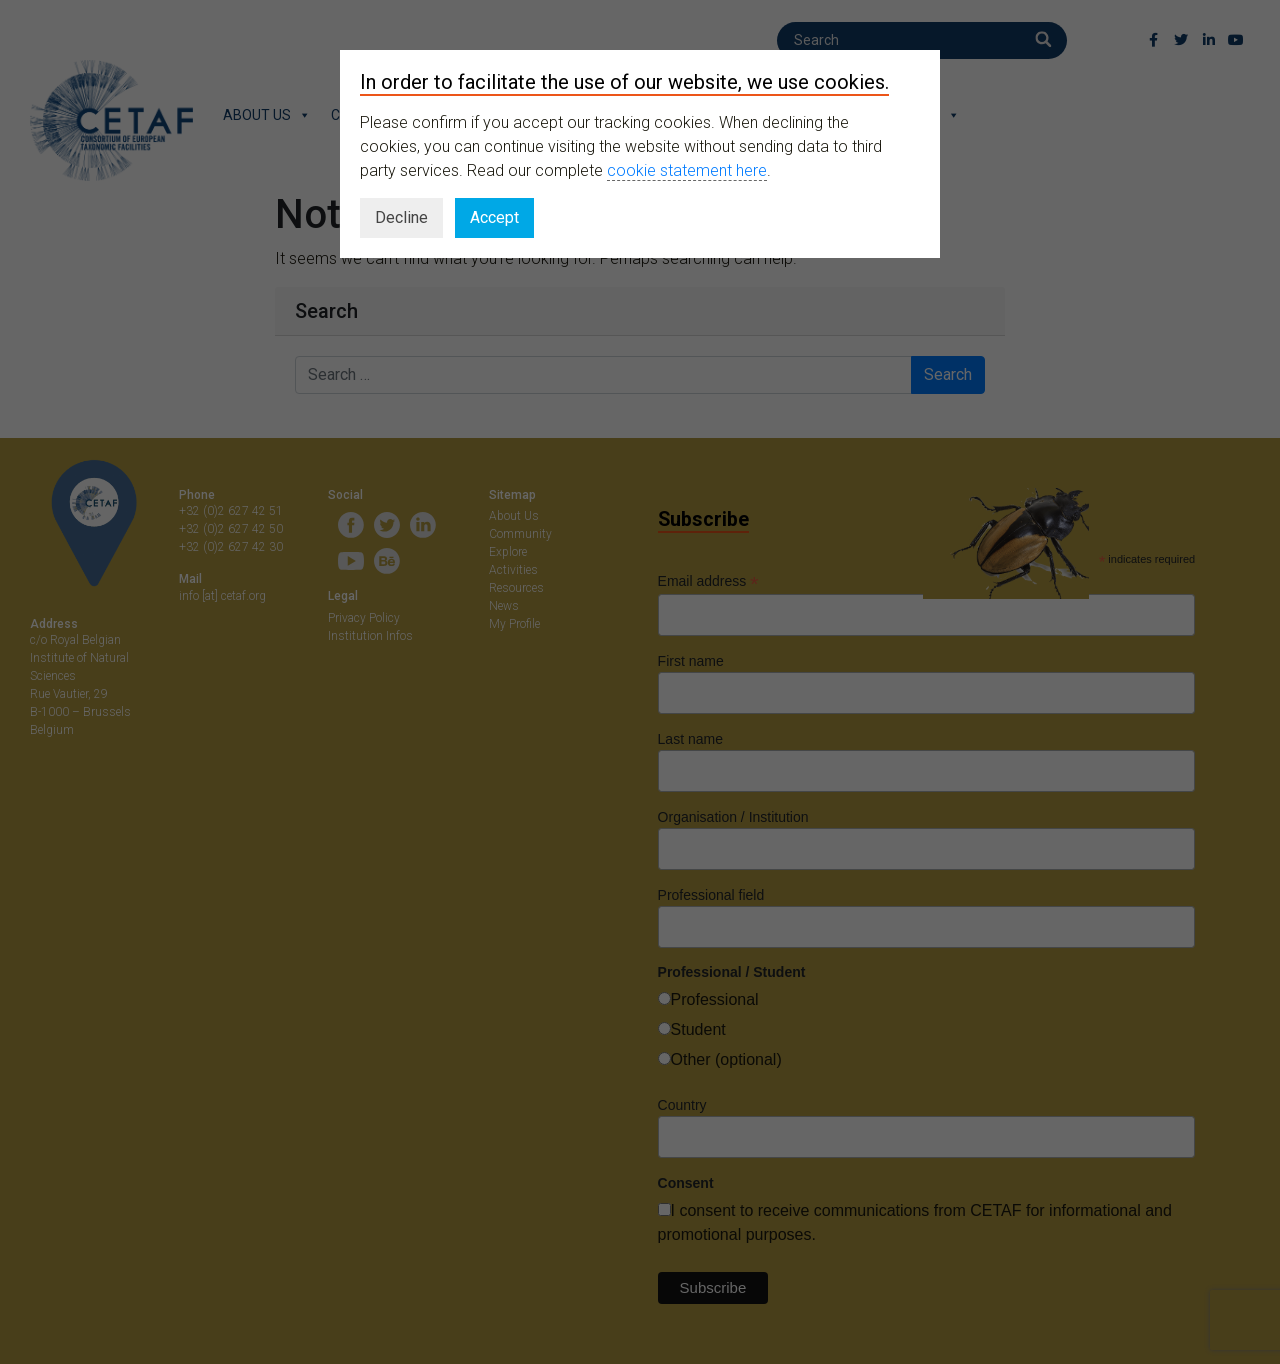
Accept (494, 217)
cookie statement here (687, 170)
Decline (401, 217)
